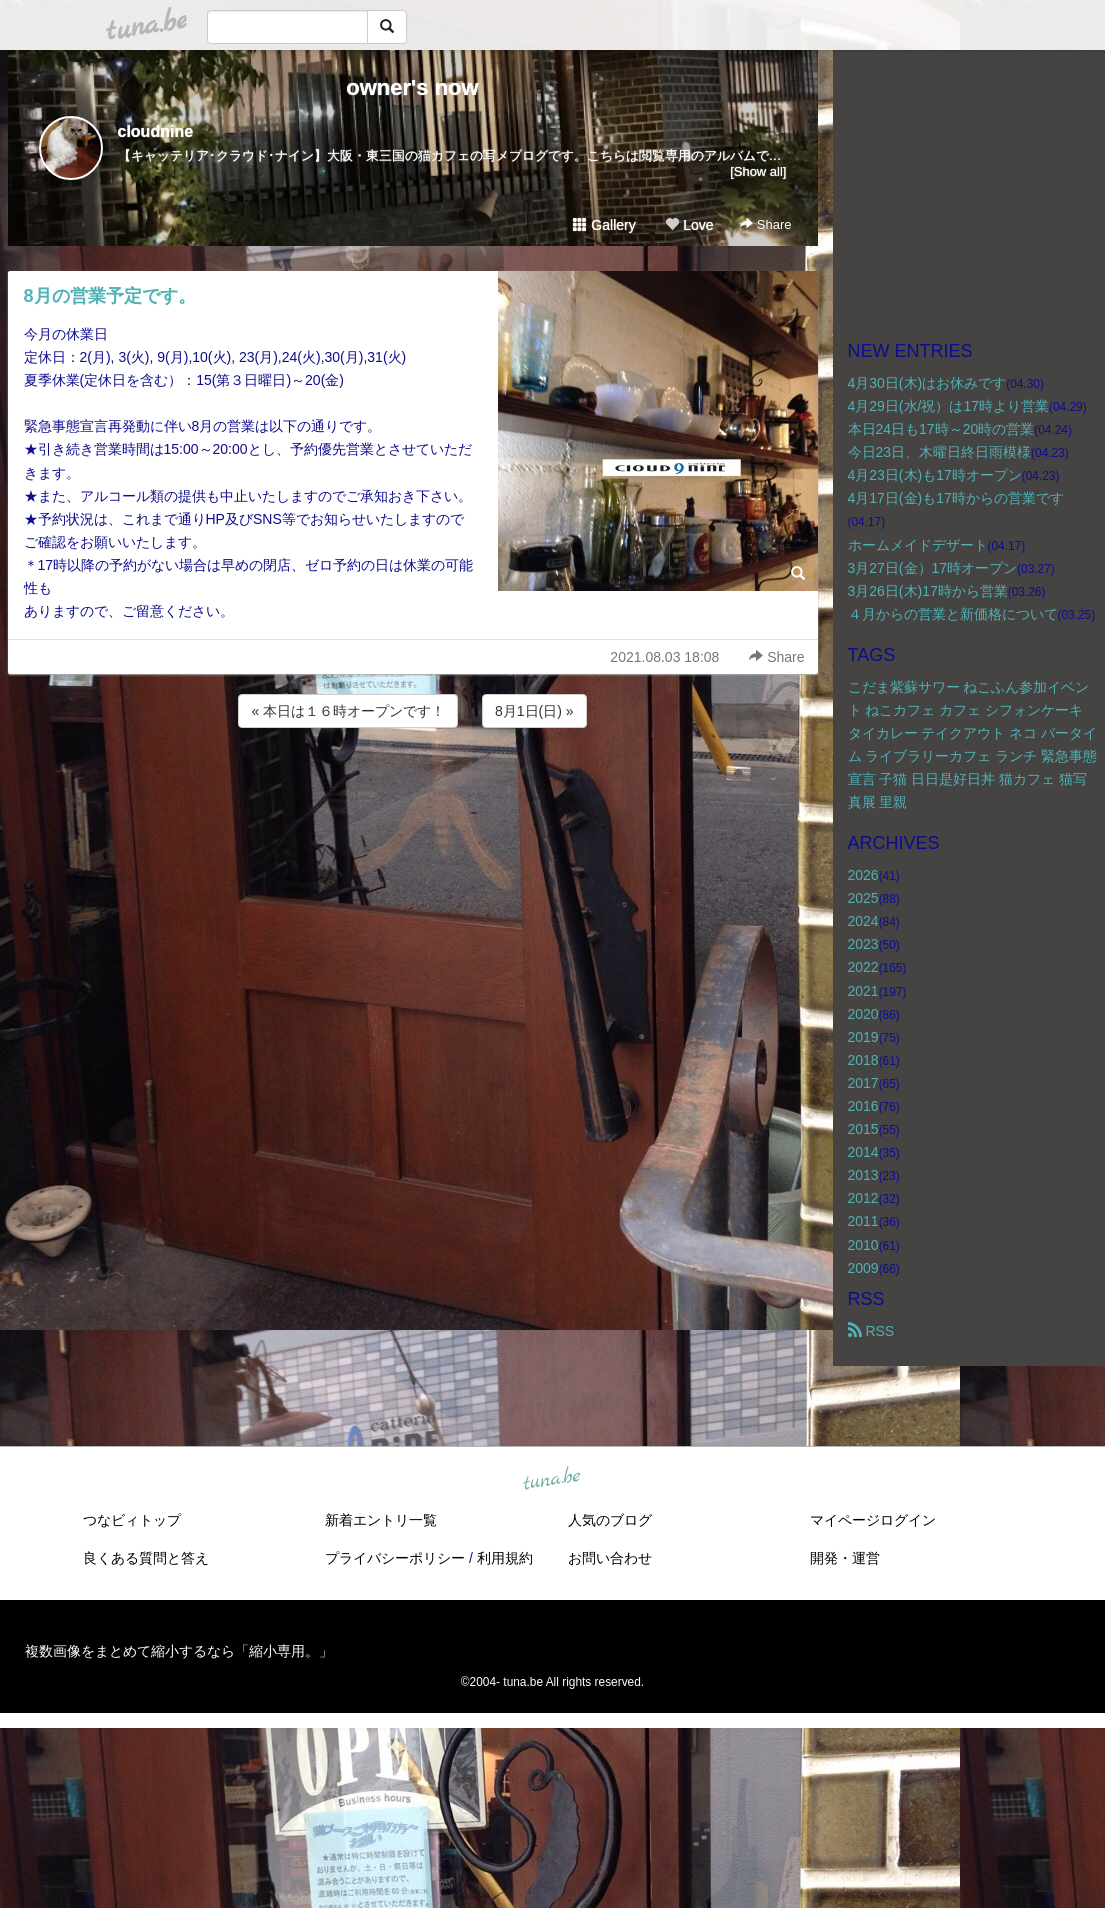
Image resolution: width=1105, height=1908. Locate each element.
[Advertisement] (413, 786)
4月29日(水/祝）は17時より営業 (948, 406)
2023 (863, 944)
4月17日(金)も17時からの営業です (956, 498)
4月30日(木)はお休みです (927, 383)
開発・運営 (845, 1558)
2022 (863, 967)
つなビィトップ (132, 1520)
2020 (863, 1014)
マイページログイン (873, 1520)
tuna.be (552, 1479)
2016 (863, 1106)
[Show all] (758, 171)
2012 (863, 1198)
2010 (863, 1245)
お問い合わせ (610, 1558)
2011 (863, 1221)
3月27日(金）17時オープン (933, 568)
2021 (863, 991)
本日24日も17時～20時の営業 (941, 429)
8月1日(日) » (534, 711)
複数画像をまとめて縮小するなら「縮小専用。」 (179, 1651)
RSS (871, 1331)
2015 (863, 1129)
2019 (863, 1037)
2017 (863, 1083)
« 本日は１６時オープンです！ (348, 711)
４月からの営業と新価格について (953, 614)
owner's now (412, 87)
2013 (863, 1175)
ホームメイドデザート (918, 545)
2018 (863, 1060)
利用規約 (505, 1558)
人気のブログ (610, 1520)
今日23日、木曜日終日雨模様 (940, 452)
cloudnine (156, 131)
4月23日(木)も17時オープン (935, 475)
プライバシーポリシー (395, 1558)
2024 (863, 921)
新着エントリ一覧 (381, 1520)
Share (765, 224)
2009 (863, 1268)
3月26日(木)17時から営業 (928, 591)
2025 (863, 898)
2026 (863, 875)
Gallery (604, 225)
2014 (863, 1152)
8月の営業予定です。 (110, 296)
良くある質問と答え (146, 1558)
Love (689, 225)
